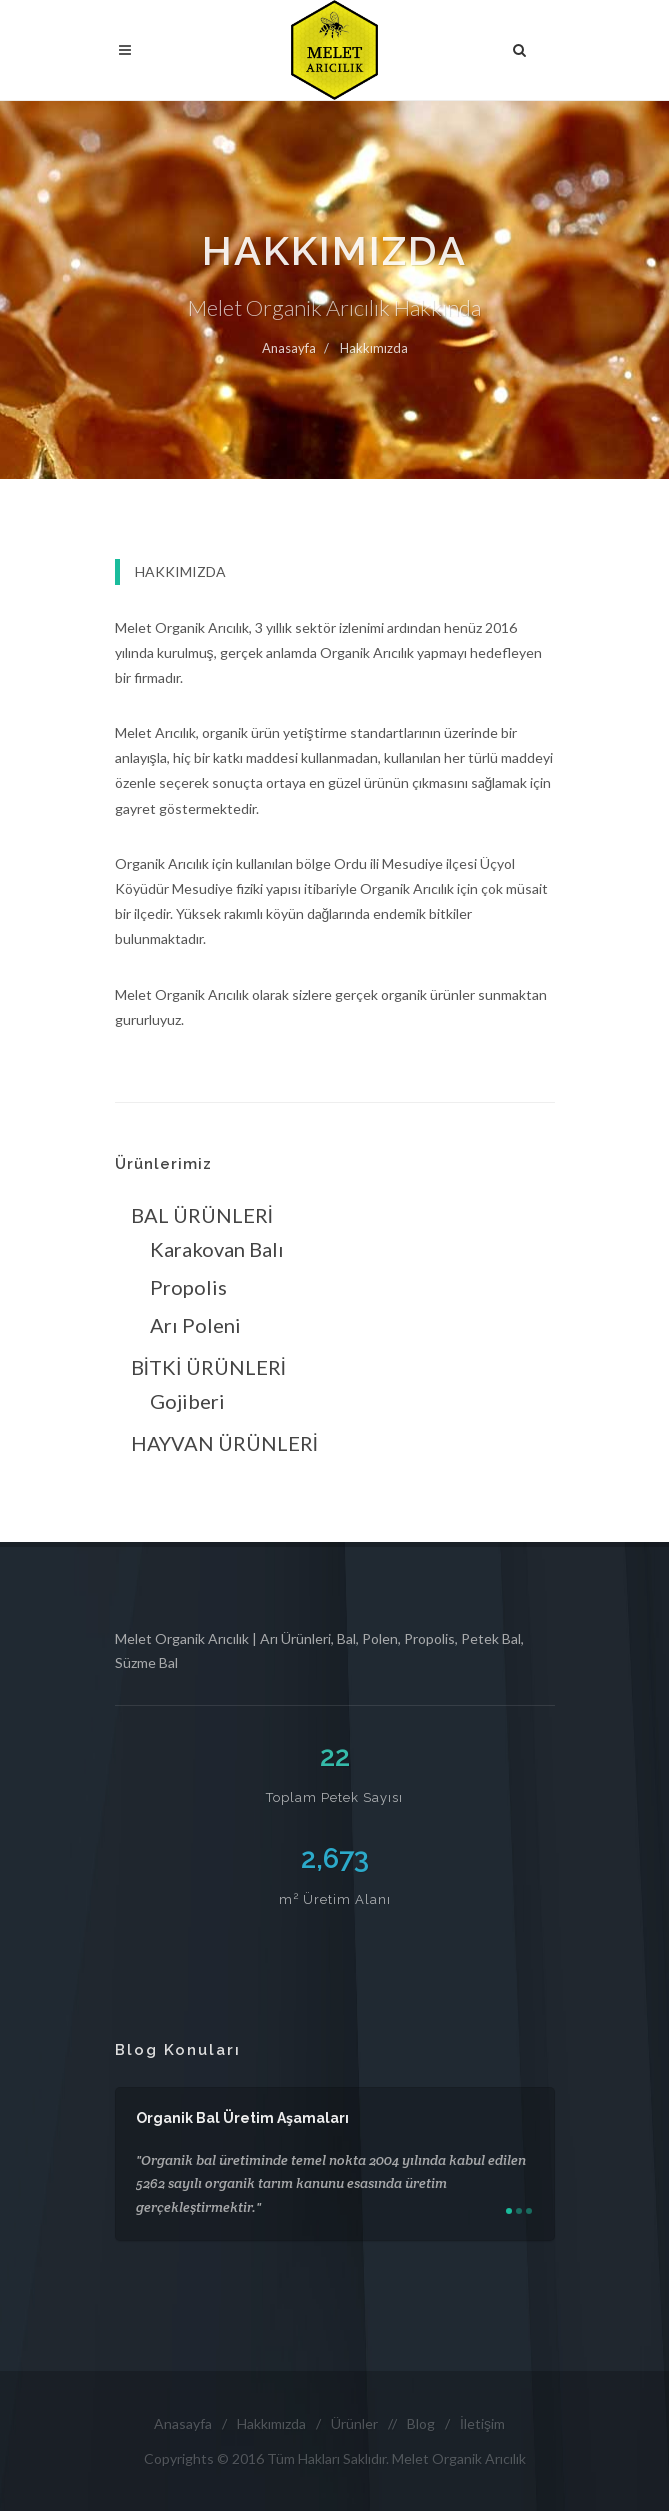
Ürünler (354, 2423)
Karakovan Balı (217, 1249)
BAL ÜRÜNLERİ (202, 1215)
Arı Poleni (195, 1325)
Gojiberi (187, 1401)
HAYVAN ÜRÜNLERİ (225, 1443)
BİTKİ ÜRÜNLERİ (209, 1367)
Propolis (188, 1287)
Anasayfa (289, 348)
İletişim (482, 2423)
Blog (421, 2423)
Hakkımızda (374, 348)
